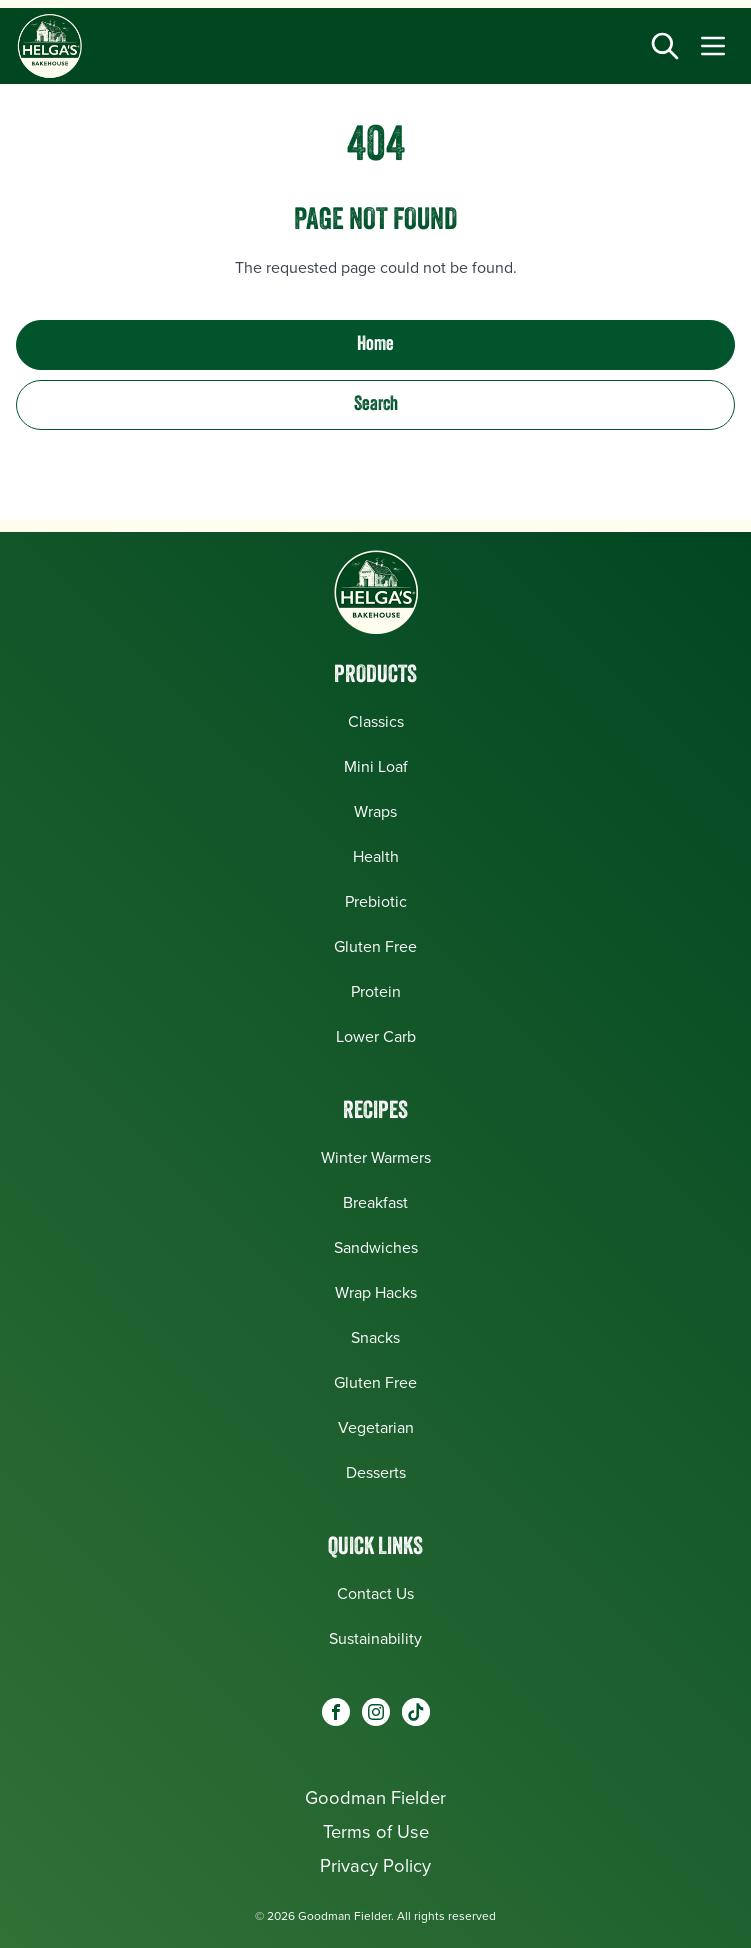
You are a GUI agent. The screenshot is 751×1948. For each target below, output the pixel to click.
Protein (376, 991)
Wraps (375, 811)
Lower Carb (376, 1036)
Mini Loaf (376, 766)
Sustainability (375, 1638)
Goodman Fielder (375, 1797)
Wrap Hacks (376, 1292)
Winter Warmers (376, 1157)
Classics (376, 721)
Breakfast (375, 1202)
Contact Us (375, 1593)
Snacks (375, 1337)
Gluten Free (375, 946)
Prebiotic (376, 901)
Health (376, 856)
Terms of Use (376, 1831)
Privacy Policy (375, 1865)
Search (376, 405)
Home (375, 345)
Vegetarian (376, 1427)
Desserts (376, 1472)
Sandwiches (376, 1247)
